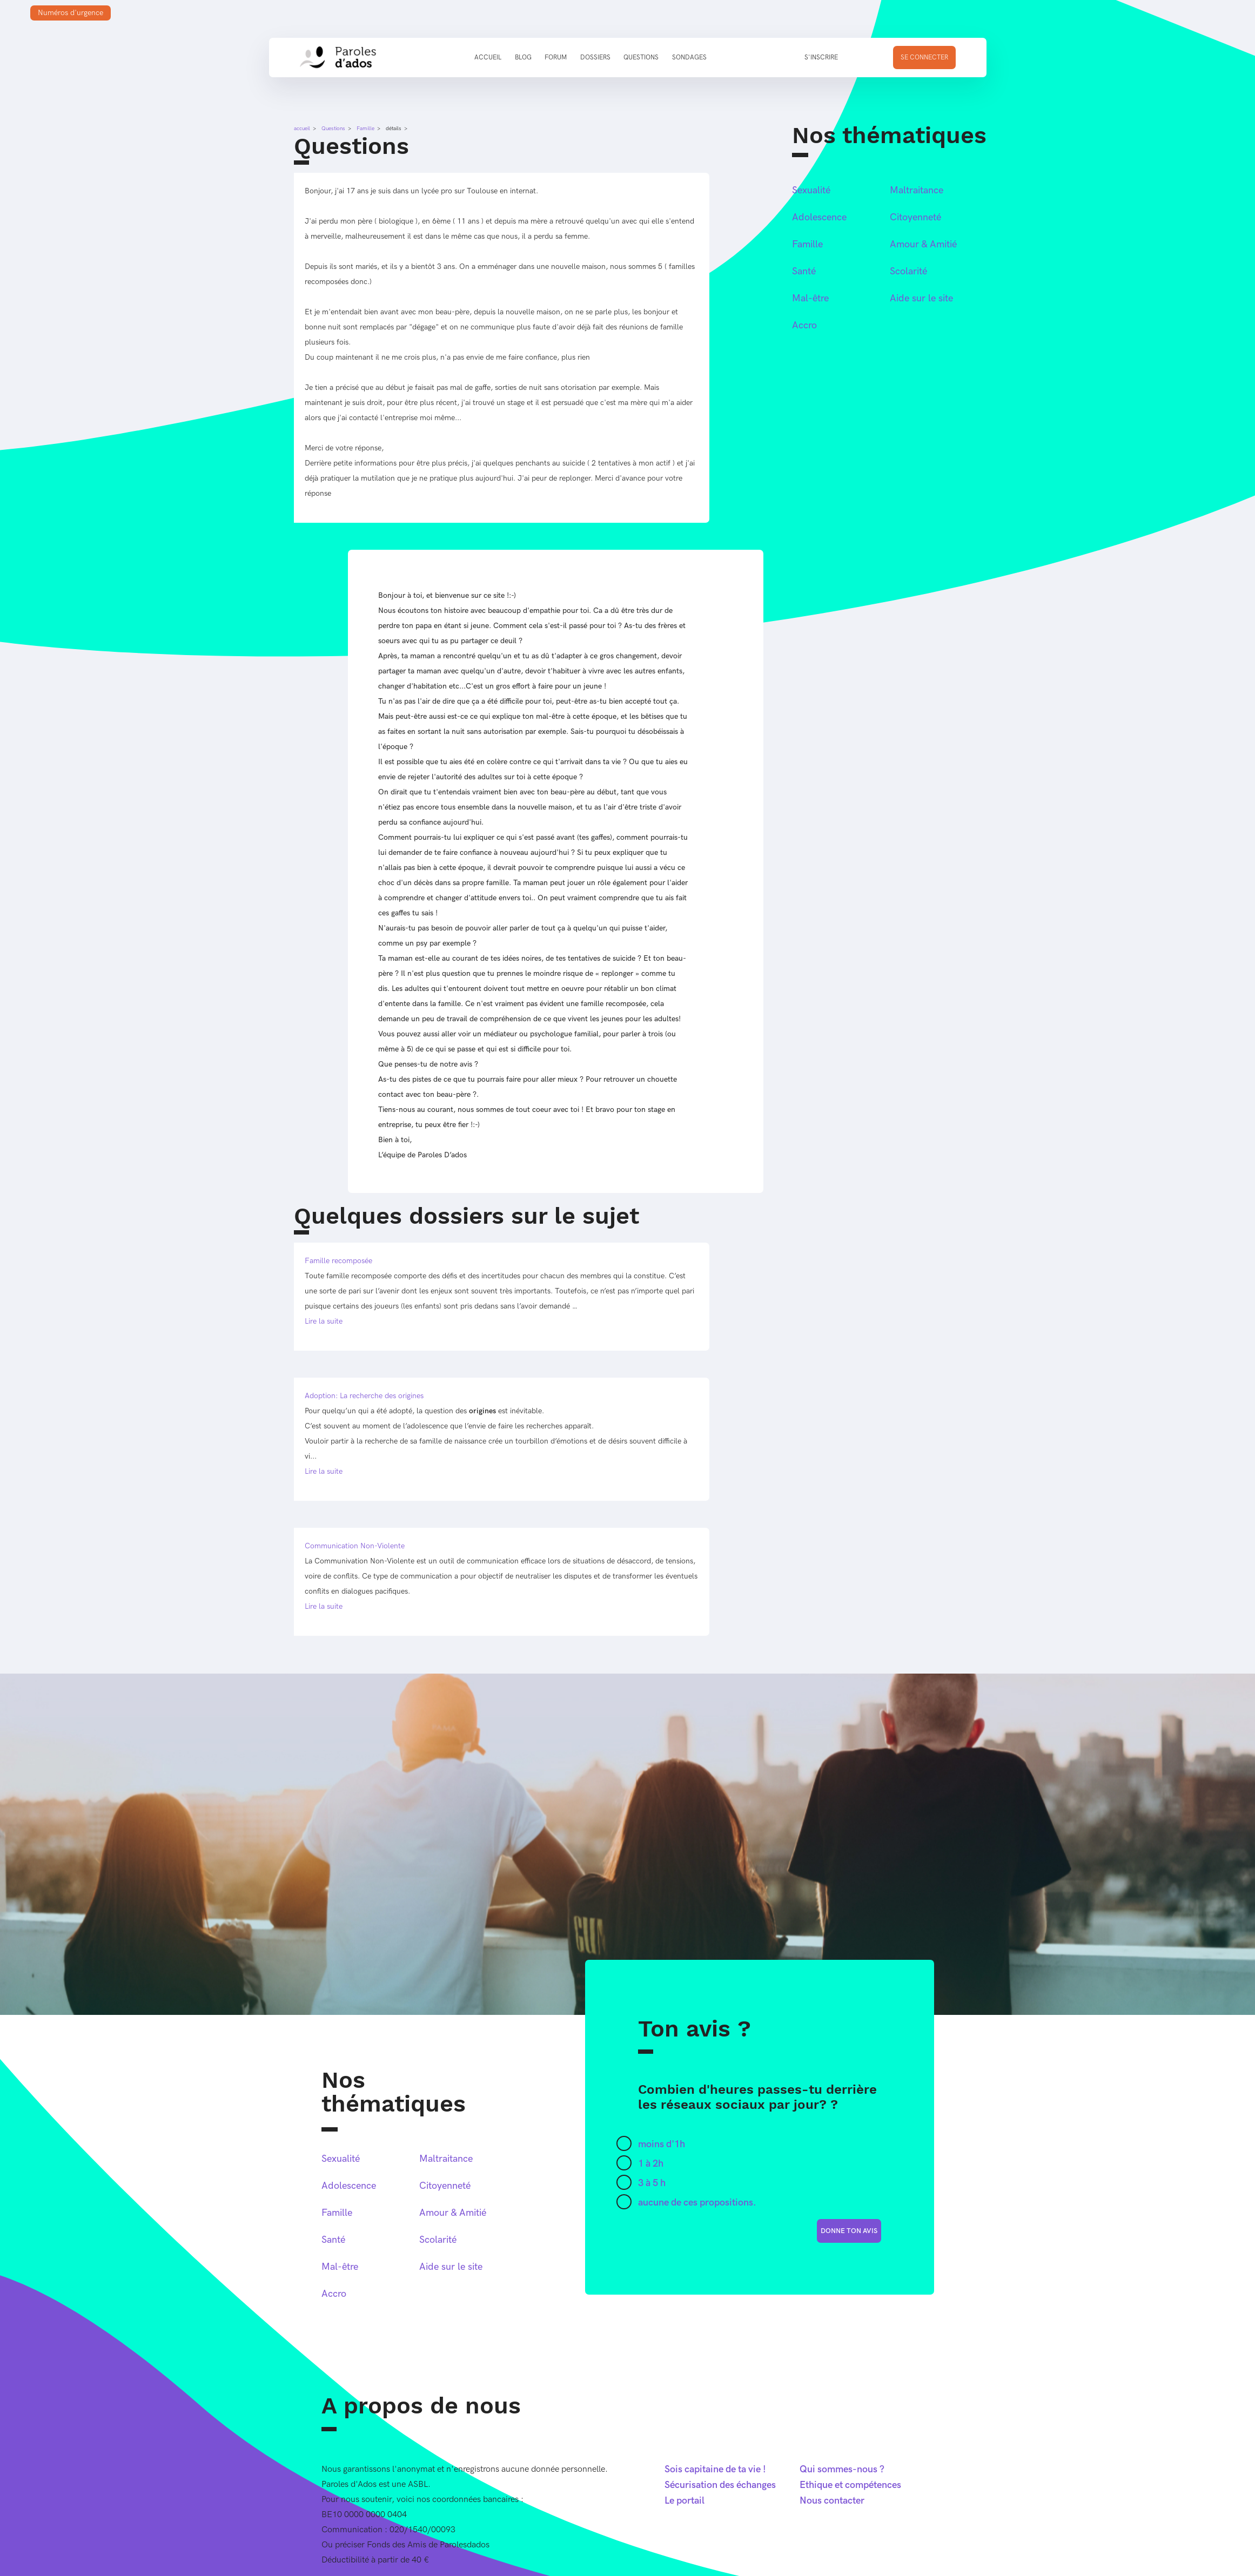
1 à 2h (650, 2163)
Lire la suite (324, 1321)
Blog (523, 57)
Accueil (487, 57)
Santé (804, 271)
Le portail (684, 2500)
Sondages (689, 57)
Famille (365, 128)
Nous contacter (832, 2500)
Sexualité (811, 190)
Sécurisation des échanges (720, 2485)
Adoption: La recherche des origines (364, 1395)
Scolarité (908, 271)
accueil (302, 128)
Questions (641, 57)
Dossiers (595, 57)
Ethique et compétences (850, 2485)
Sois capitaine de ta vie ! (715, 2469)
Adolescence (819, 217)
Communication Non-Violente (355, 1545)
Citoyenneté (915, 217)
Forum (556, 57)
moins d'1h (661, 2144)
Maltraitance (916, 190)
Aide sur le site (921, 298)
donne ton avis (849, 2231)
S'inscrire (821, 57)
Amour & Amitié (923, 244)
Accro (804, 325)
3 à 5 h (652, 2183)
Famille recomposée (338, 1260)
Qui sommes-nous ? (842, 2469)
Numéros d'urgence (70, 12)
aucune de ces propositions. (697, 2202)
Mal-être (810, 298)
